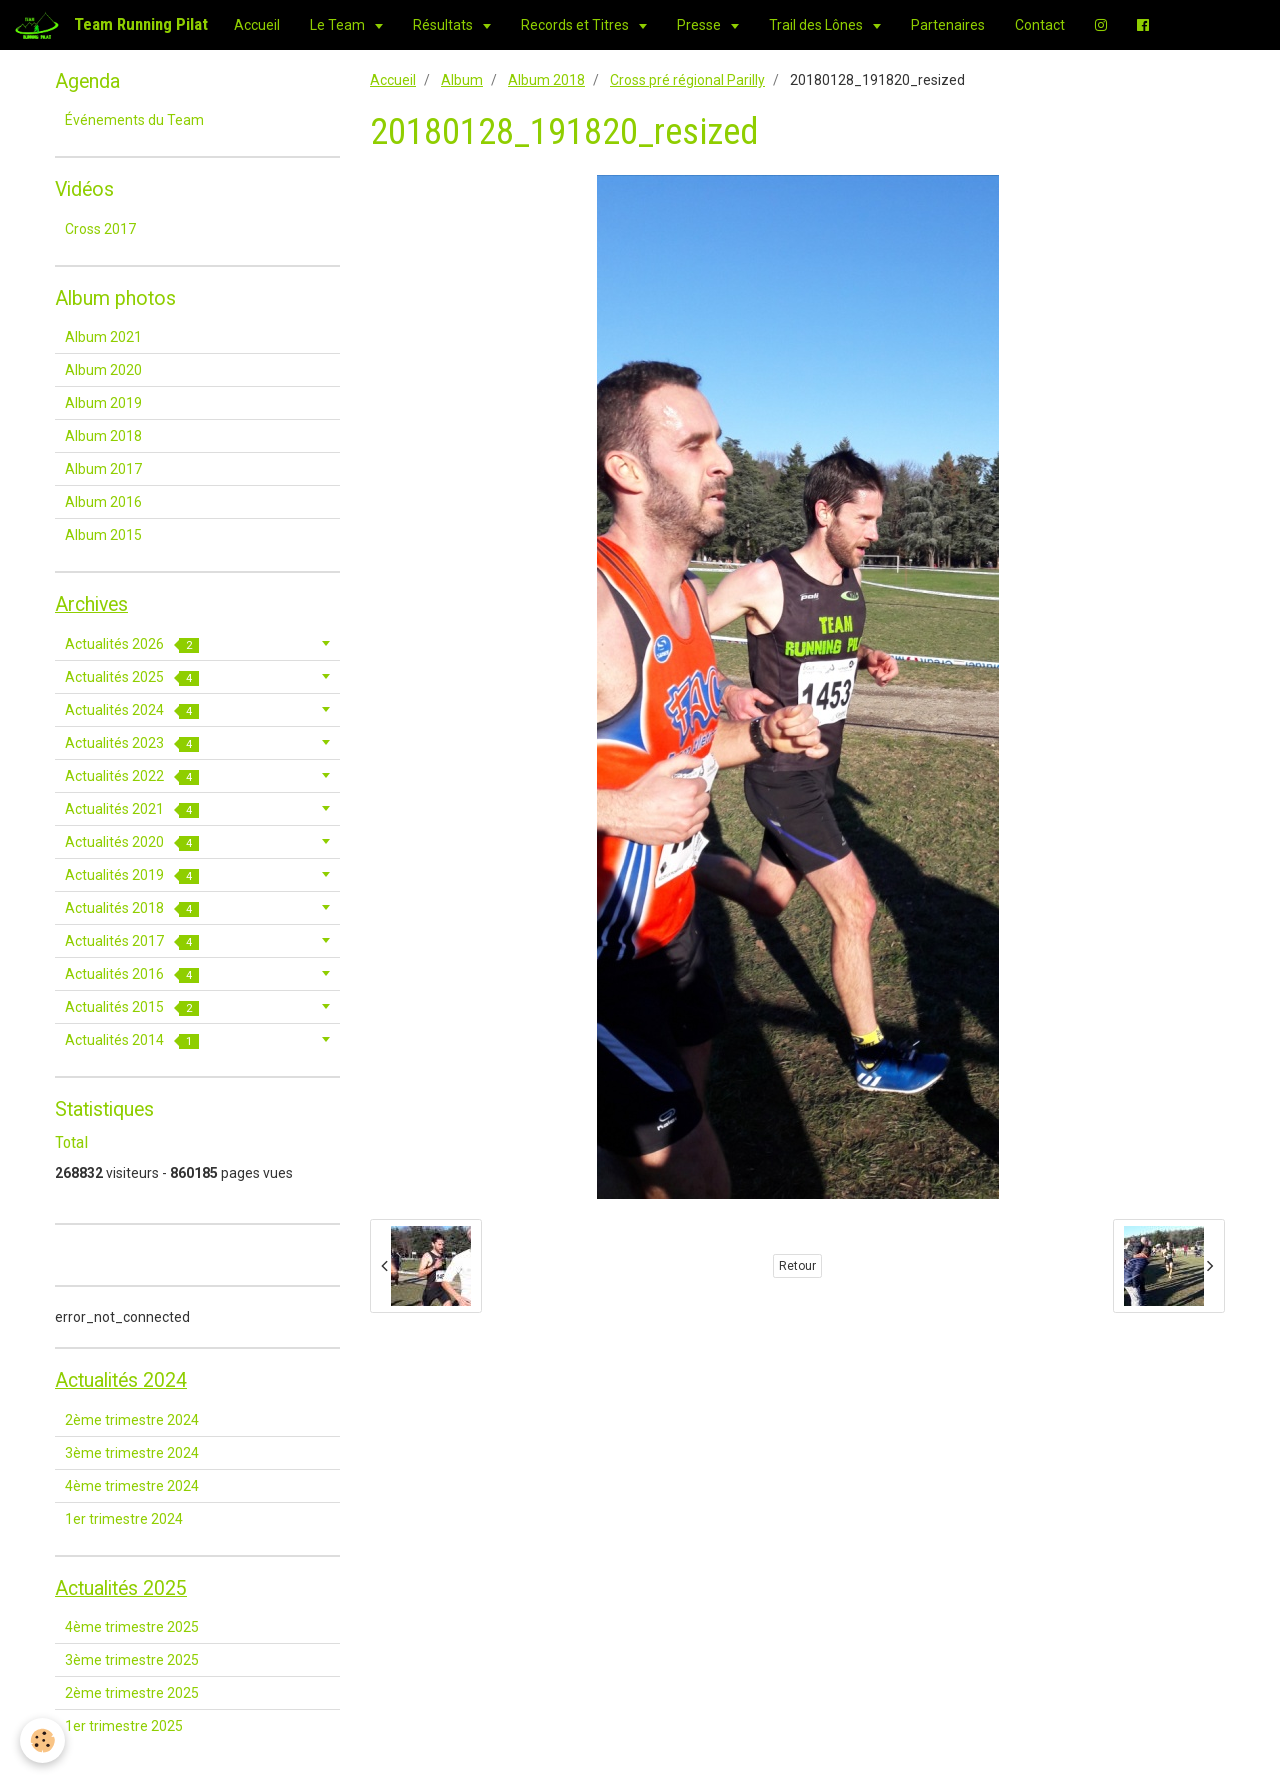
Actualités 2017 (132, 941)
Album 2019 (103, 403)
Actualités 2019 (132, 875)
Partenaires (948, 25)
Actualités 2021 (132, 809)
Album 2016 (103, 502)
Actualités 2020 (132, 842)
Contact (1040, 25)
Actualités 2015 (132, 1007)
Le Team (339, 25)
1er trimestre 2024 (124, 1519)
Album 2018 (546, 80)
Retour (797, 1266)
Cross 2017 (100, 229)
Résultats (444, 25)
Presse (700, 25)
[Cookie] (42, 1740)
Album (462, 80)
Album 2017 (103, 469)
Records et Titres (576, 25)
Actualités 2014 (132, 1040)
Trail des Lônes (817, 25)
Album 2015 (103, 535)
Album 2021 (103, 337)
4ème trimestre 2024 (132, 1486)
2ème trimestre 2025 (132, 1693)
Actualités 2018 (132, 908)
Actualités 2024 (132, 710)
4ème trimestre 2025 (132, 1627)
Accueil (257, 25)
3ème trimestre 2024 (132, 1453)
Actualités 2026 (132, 644)
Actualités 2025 (132, 677)
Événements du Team (134, 120)
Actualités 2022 (132, 776)
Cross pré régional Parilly (687, 80)
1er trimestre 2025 (124, 1726)
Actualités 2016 (132, 974)
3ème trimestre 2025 (132, 1660)
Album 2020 (103, 370)
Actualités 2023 (132, 743)
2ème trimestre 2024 (132, 1420)
